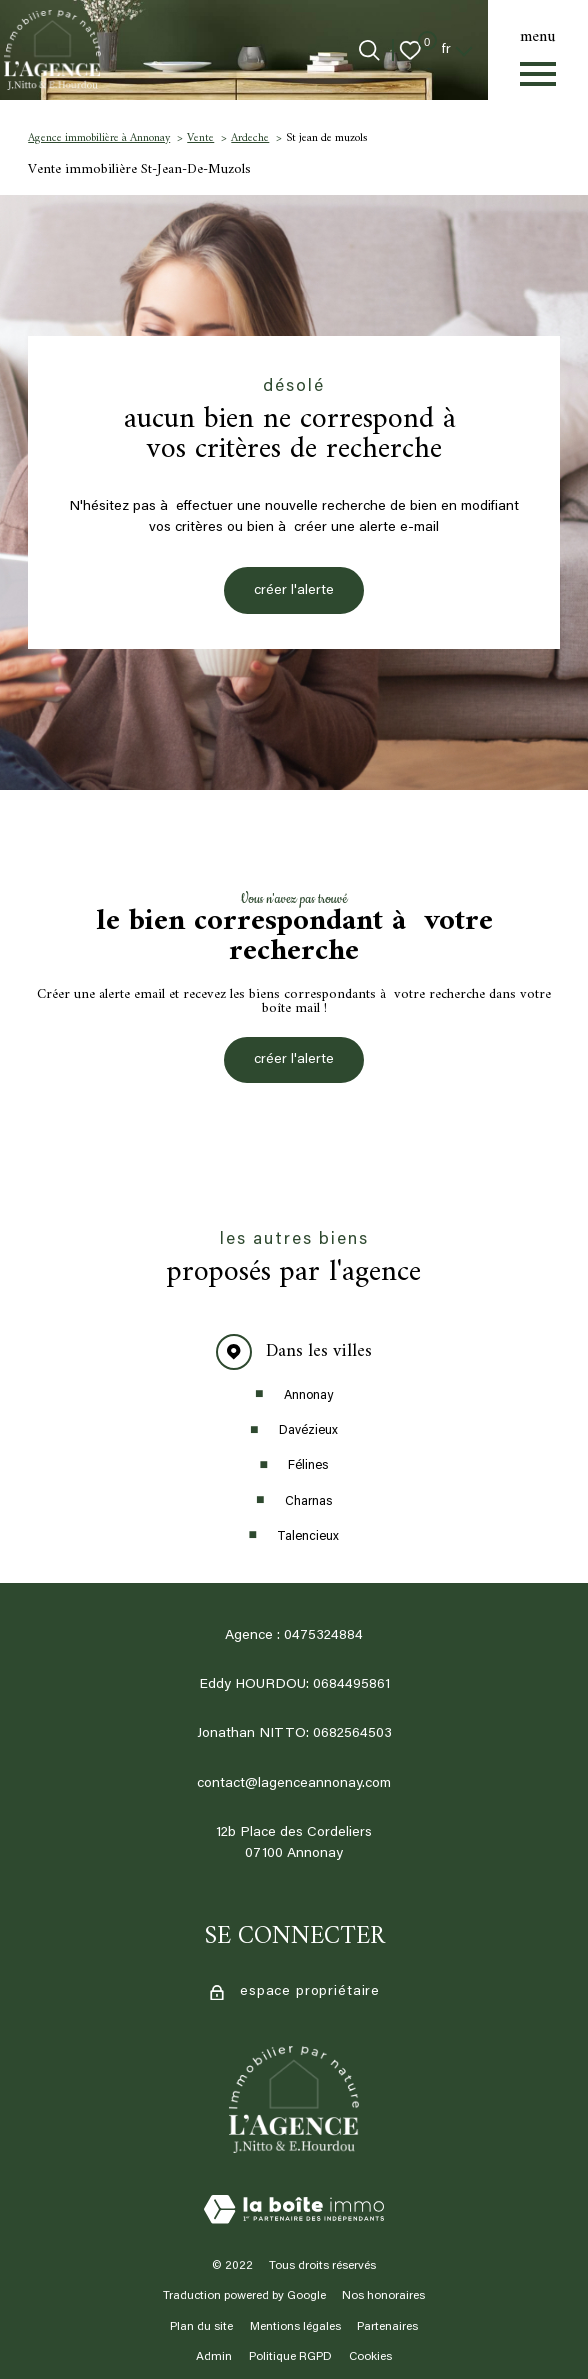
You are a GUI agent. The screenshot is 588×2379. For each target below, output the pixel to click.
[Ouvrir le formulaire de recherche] (369, 50)
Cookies (370, 2358)
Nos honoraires (383, 2296)
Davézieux (308, 1431)
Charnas (308, 1502)
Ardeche (250, 138)
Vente (200, 138)
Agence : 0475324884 (294, 1636)
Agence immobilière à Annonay (99, 138)
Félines (308, 1466)
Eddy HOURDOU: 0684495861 (294, 1685)
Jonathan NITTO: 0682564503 (294, 1734)
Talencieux (308, 1537)
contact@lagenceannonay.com (294, 1784)
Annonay (308, 1396)
